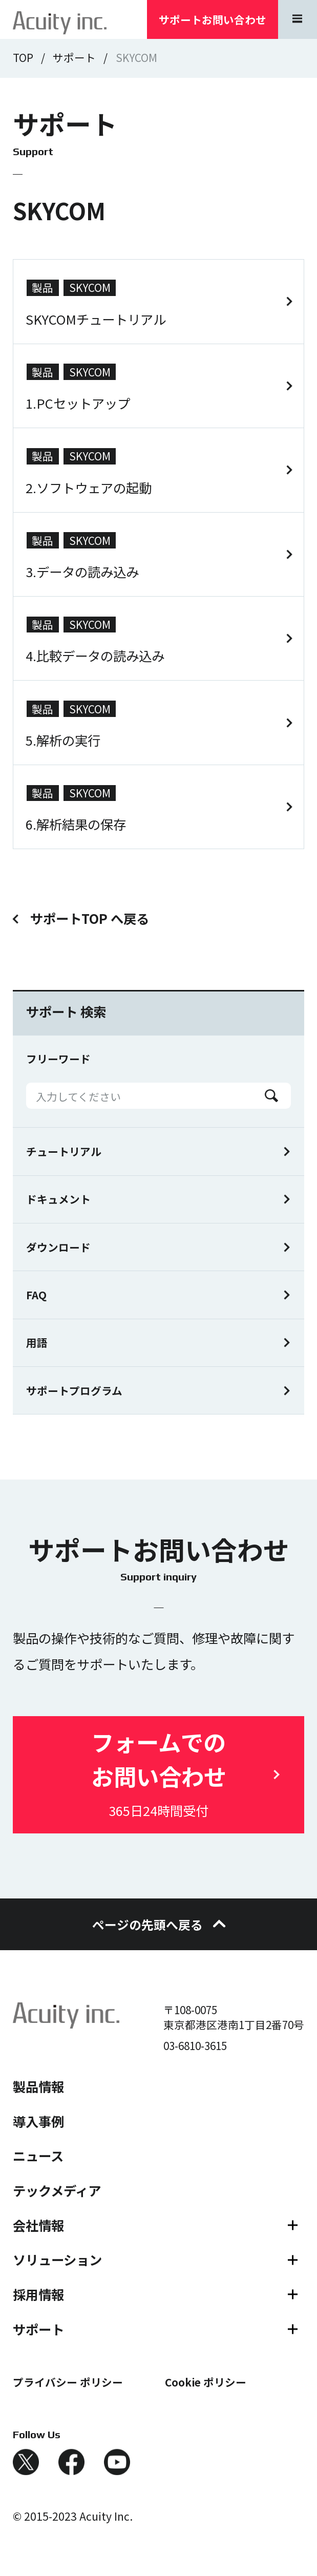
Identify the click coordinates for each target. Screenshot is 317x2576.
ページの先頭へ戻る (158, 1924)
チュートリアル (63, 1151)
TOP (23, 57)
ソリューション (57, 2259)
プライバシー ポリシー (68, 2382)
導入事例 (38, 2121)
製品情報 (38, 2086)
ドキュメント (58, 1199)
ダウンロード (58, 1247)
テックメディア (57, 2190)
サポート (74, 57)
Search (271, 1095)
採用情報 (38, 2294)
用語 (37, 1342)
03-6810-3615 (195, 2045)
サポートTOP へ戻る (89, 918)
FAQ (36, 1294)
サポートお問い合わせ (212, 19)
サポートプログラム (74, 1390)
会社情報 (38, 2225)
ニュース (38, 2155)
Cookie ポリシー (205, 2382)
